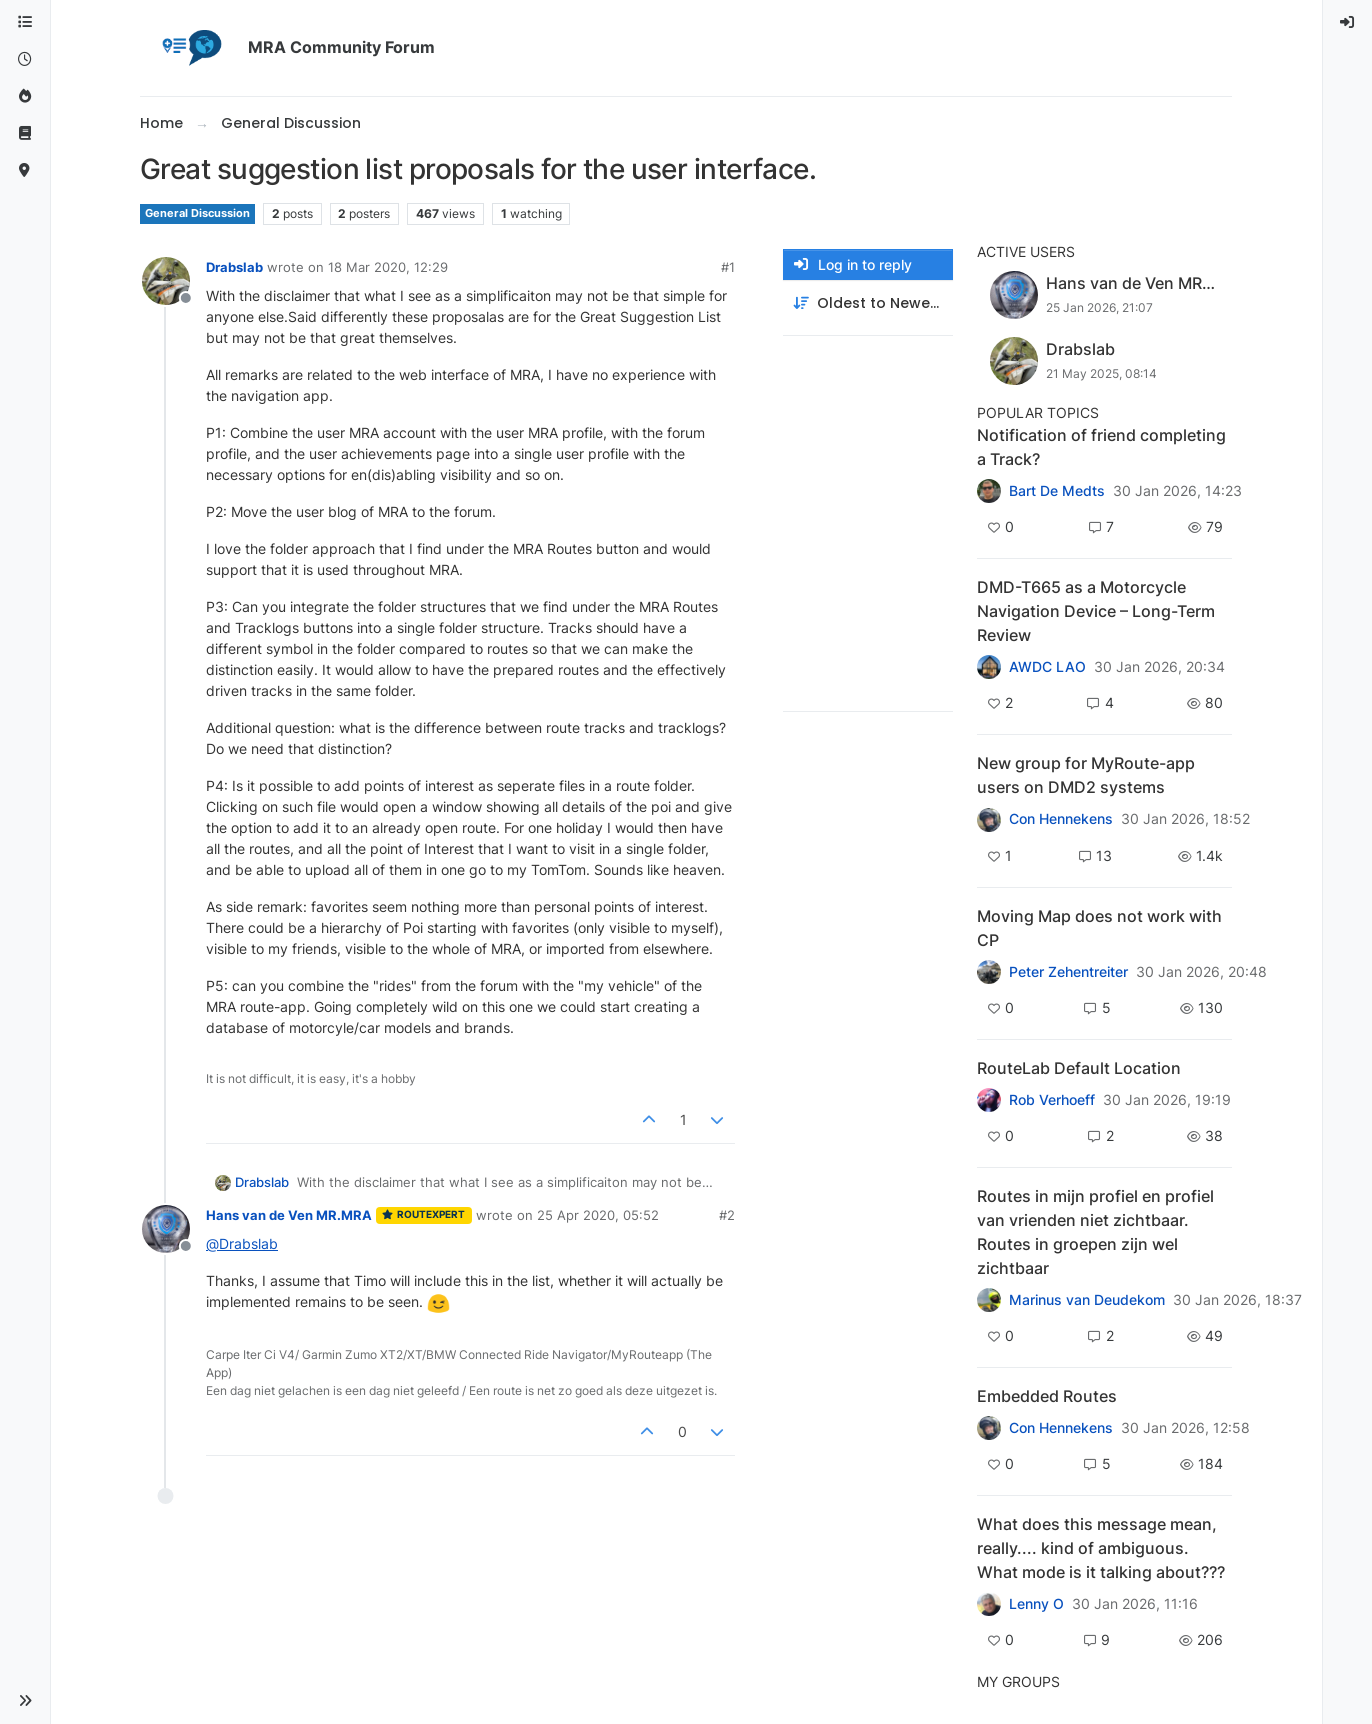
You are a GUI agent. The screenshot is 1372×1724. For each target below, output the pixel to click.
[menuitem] (1348, 22)
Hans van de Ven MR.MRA (289, 1215)
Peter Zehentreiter (1068, 972)
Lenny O (1036, 1604)
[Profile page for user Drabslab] (166, 281)
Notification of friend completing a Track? (1101, 447)
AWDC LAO (1047, 667)
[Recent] (25, 59)
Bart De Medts (1057, 491)
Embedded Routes (1047, 1396)
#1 (728, 267)
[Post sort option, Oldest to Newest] (868, 303)
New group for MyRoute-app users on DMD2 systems (1086, 775)
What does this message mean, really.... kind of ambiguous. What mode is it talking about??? (1101, 1548)
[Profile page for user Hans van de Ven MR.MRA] (166, 1229)
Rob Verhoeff (1052, 1100)
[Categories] (25, 22)
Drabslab (234, 267)
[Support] (25, 133)
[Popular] (25, 96)
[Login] (1348, 22)
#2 (727, 1215)
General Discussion (197, 213)
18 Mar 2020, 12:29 (388, 267)
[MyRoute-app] (25, 170)
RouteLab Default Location (1079, 1068)
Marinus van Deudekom (1087, 1300)
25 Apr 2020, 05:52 (598, 1215)
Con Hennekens (1061, 819)
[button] (25, 1701)
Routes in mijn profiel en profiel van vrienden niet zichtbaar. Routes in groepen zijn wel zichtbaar (1095, 1232)
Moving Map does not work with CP (1099, 928)
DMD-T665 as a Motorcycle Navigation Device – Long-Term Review (1096, 611)
